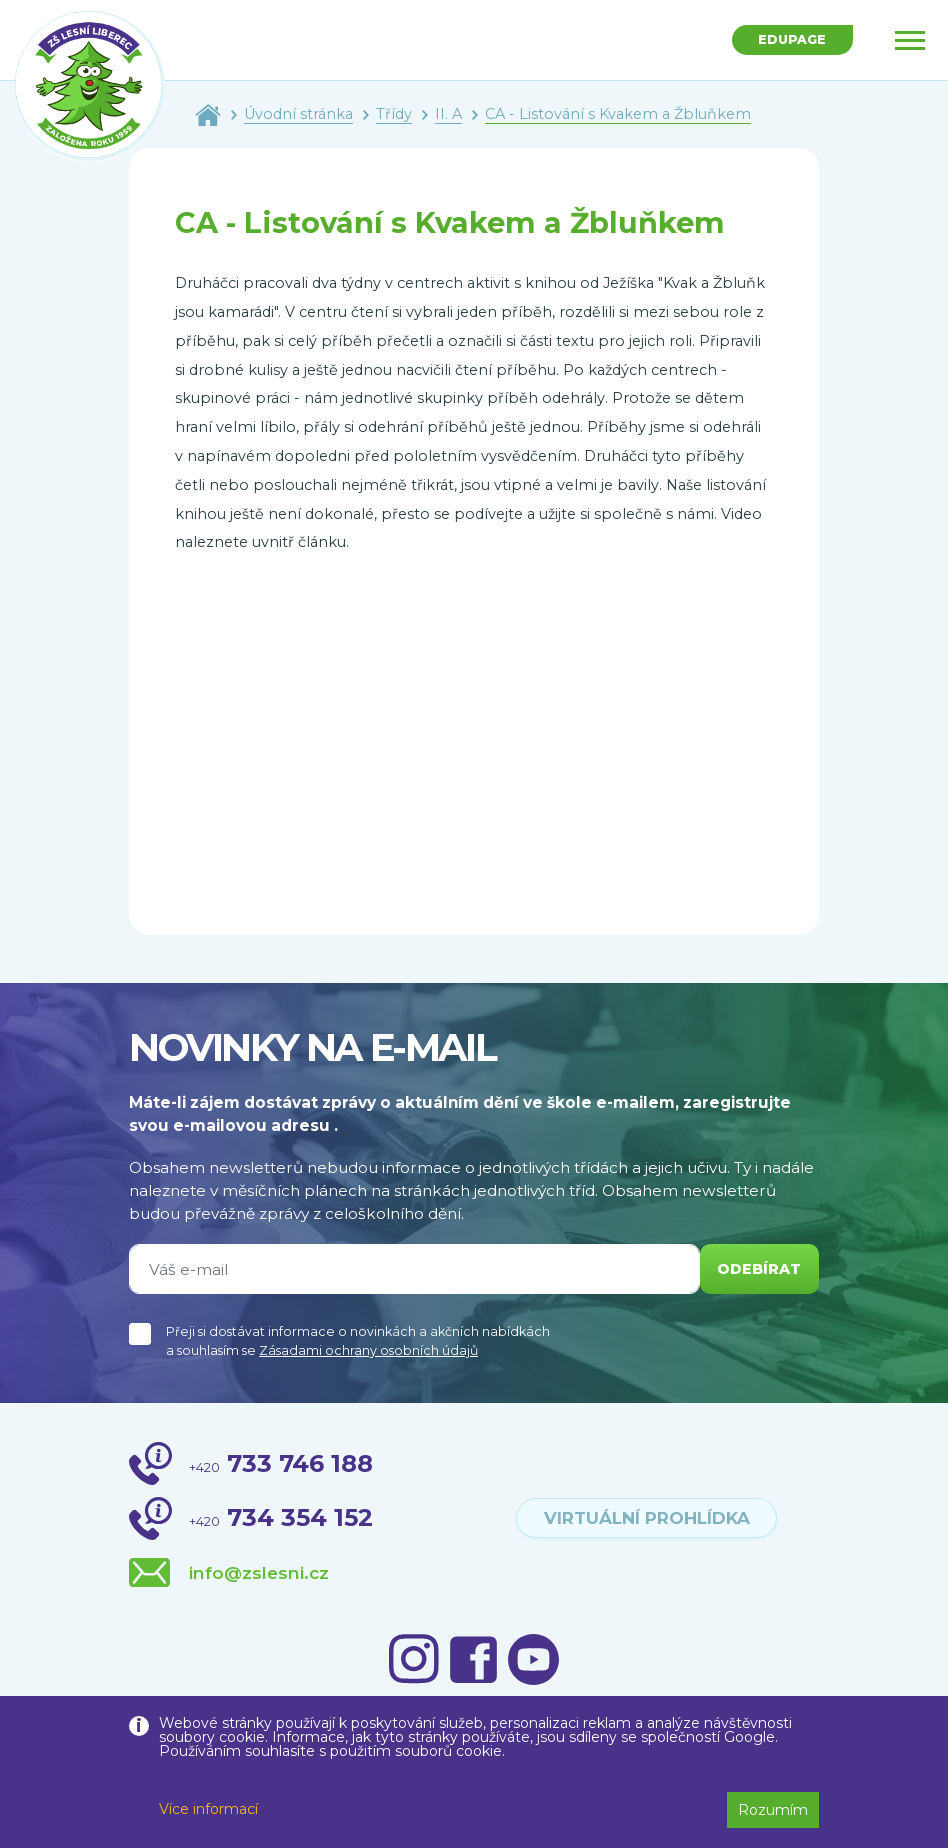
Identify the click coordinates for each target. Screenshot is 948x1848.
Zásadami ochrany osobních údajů (368, 1350)
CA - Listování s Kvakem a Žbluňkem (618, 114)
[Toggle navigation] (910, 40)
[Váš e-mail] (411, 1269)
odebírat (756, 1268)
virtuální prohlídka (646, 1518)
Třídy (394, 114)
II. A (448, 114)
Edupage (788, 41)
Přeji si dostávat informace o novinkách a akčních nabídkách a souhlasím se (358, 1341)
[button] (894, 1800)
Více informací (208, 1809)
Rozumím (773, 1810)
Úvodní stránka (298, 114)
